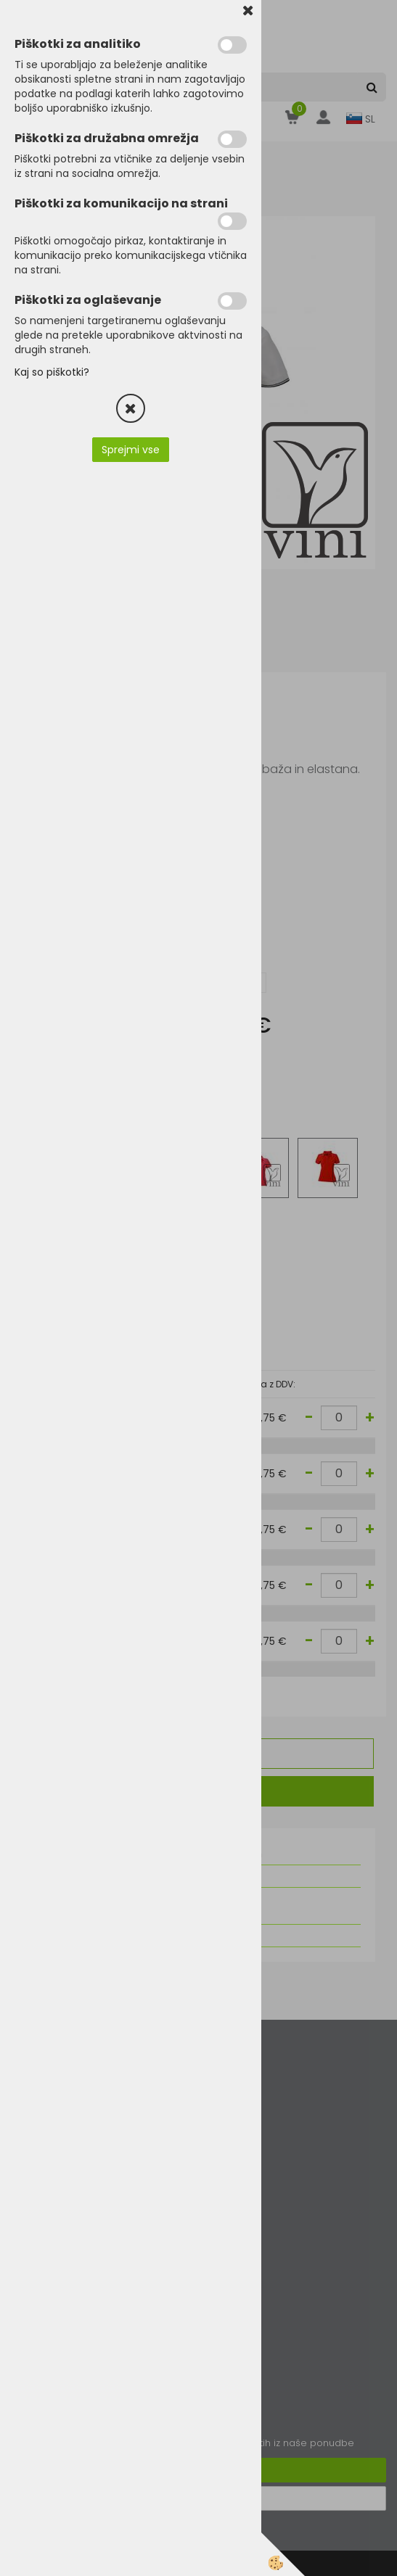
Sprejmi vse (131, 449)
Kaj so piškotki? (52, 372)
